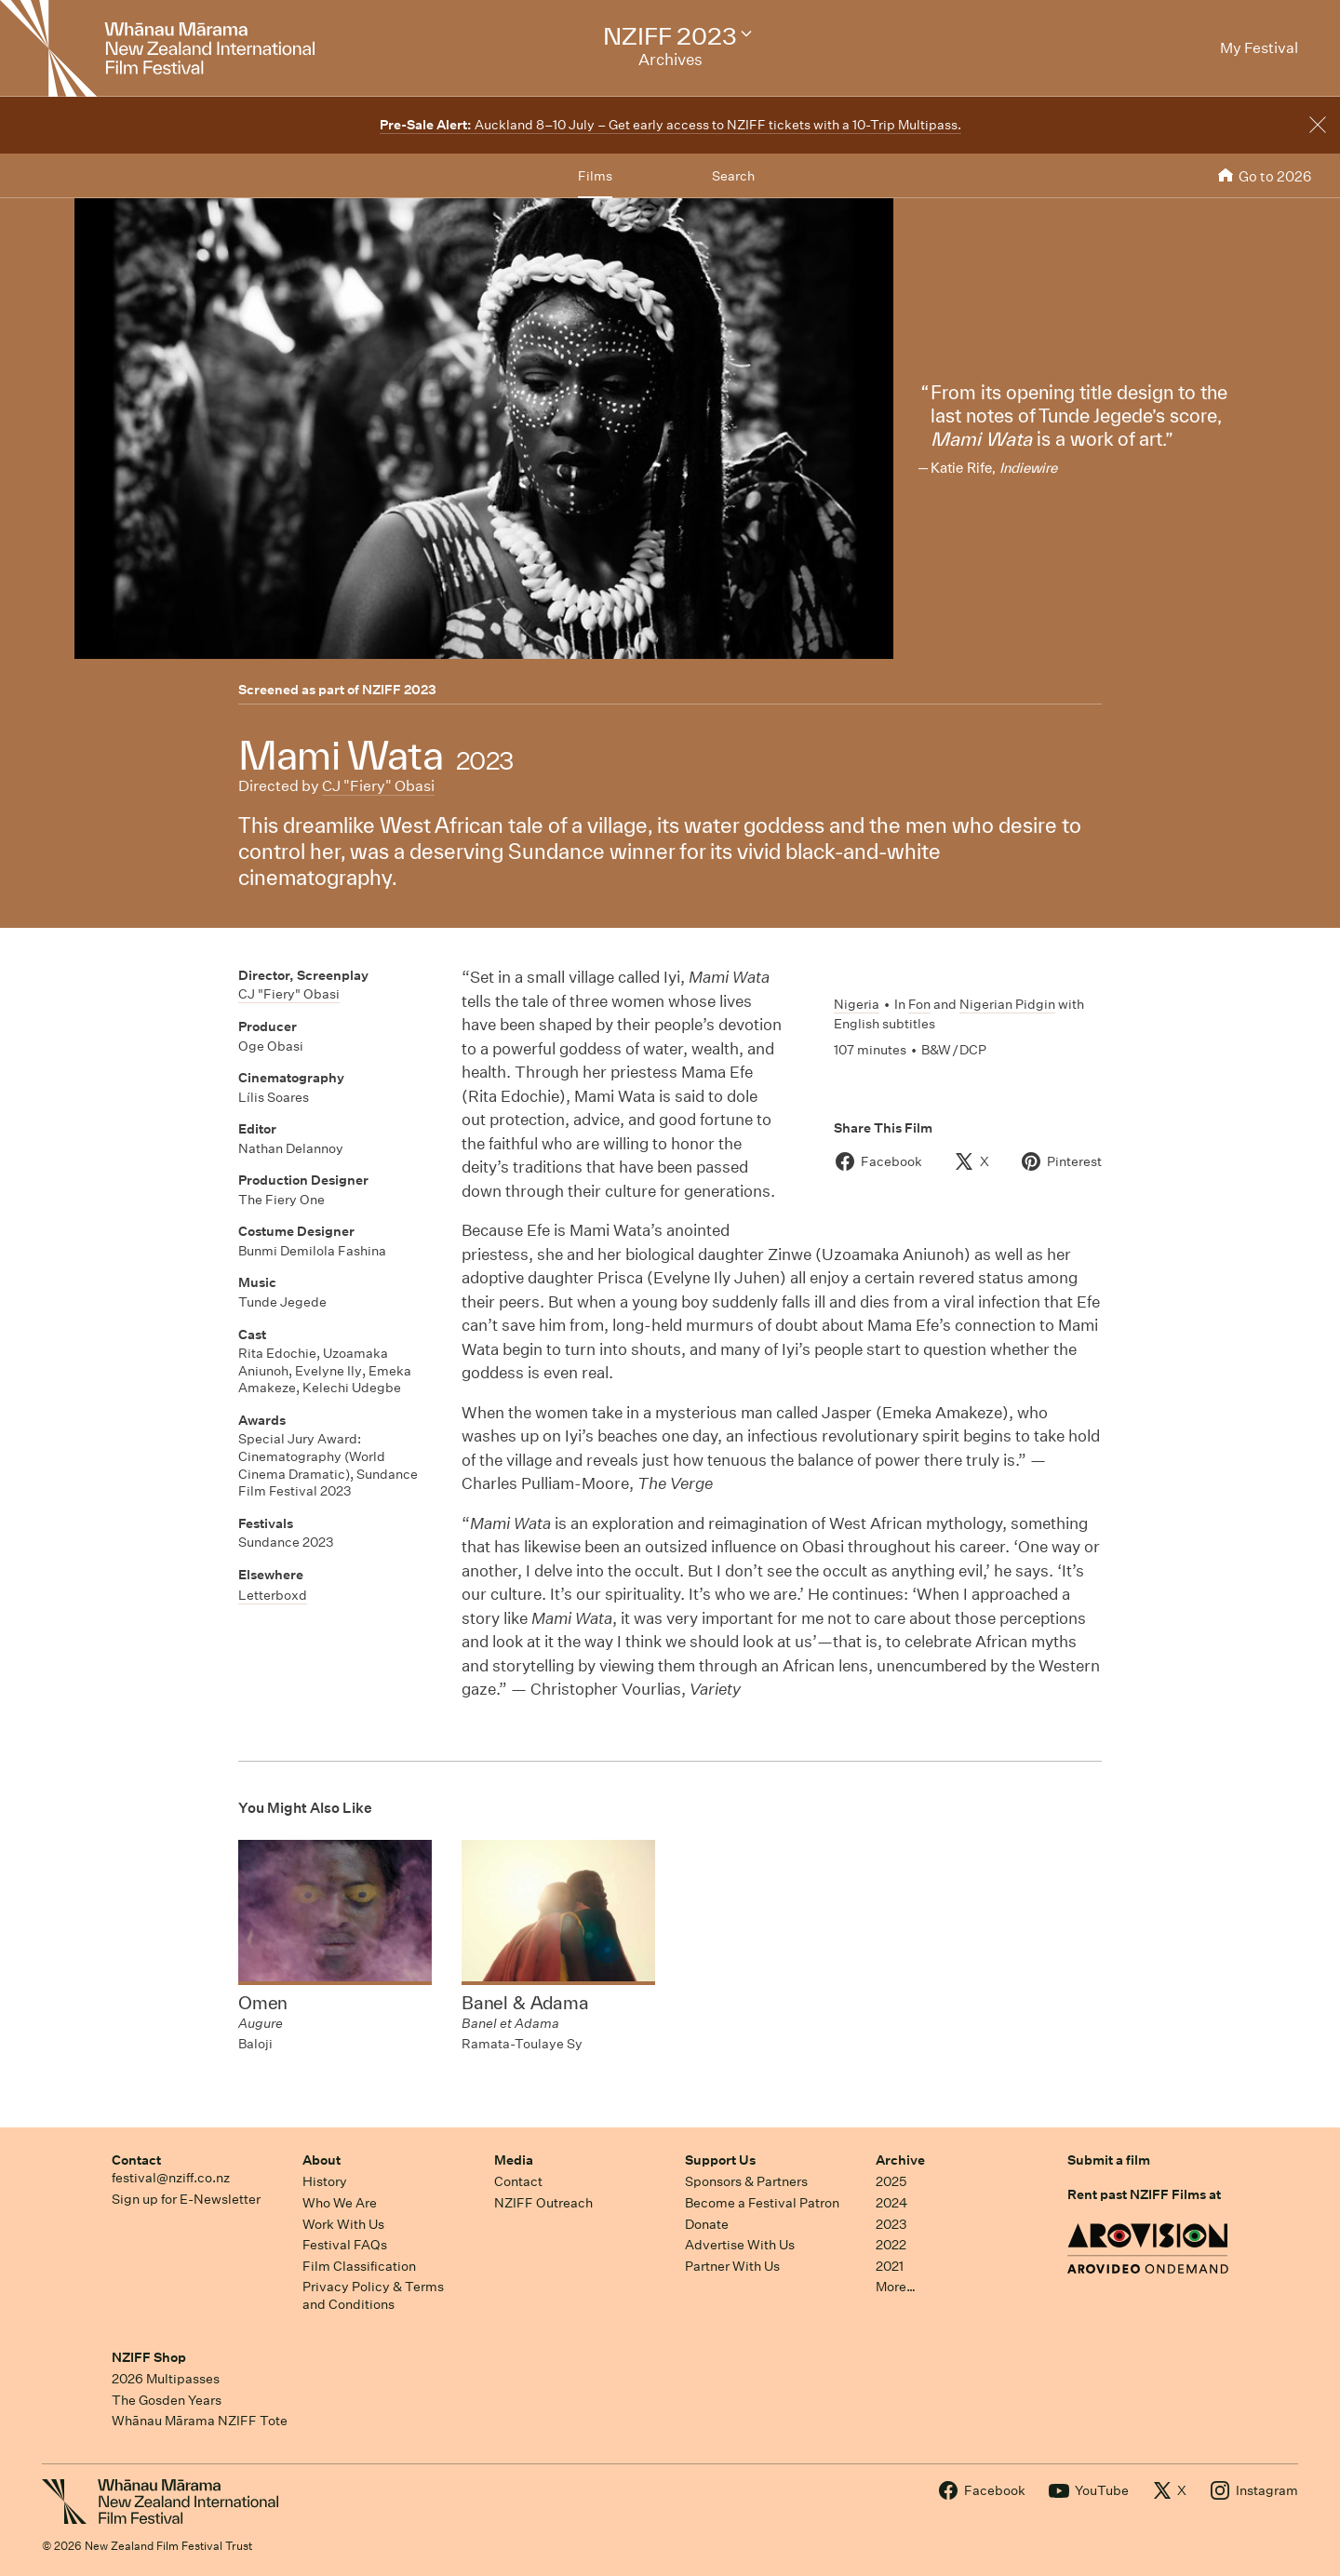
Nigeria (856, 1004)
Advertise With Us (740, 2244)
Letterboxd (272, 1595)
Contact (136, 2160)
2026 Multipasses (166, 2378)
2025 (891, 2181)
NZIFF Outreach (543, 2202)
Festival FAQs (344, 2244)
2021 (890, 2266)
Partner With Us (732, 2266)
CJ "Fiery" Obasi (378, 786)
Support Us (720, 2160)
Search (733, 176)
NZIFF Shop (149, 2357)
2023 (891, 2224)
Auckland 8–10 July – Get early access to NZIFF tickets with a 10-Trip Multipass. (670, 124)
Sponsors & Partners (746, 2181)
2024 (891, 2202)
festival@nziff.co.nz (171, 2177)
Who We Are (339, 2202)
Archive (900, 2160)
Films (595, 176)
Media (513, 2160)
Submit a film (1108, 2160)
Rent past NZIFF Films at (1144, 2194)
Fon (919, 1004)
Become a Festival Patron (762, 2202)
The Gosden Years (166, 2400)
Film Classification (359, 2266)
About (321, 2160)
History (324, 2181)
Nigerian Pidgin (1007, 1004)
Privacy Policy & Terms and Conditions (373, 2295)
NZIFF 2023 (399, 689)
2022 (891, 2244)
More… (896, 2286)
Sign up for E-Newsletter (186, 2199)
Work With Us (343, 2224)
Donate (707, 2224)
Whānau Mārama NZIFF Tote (200, 2420)
